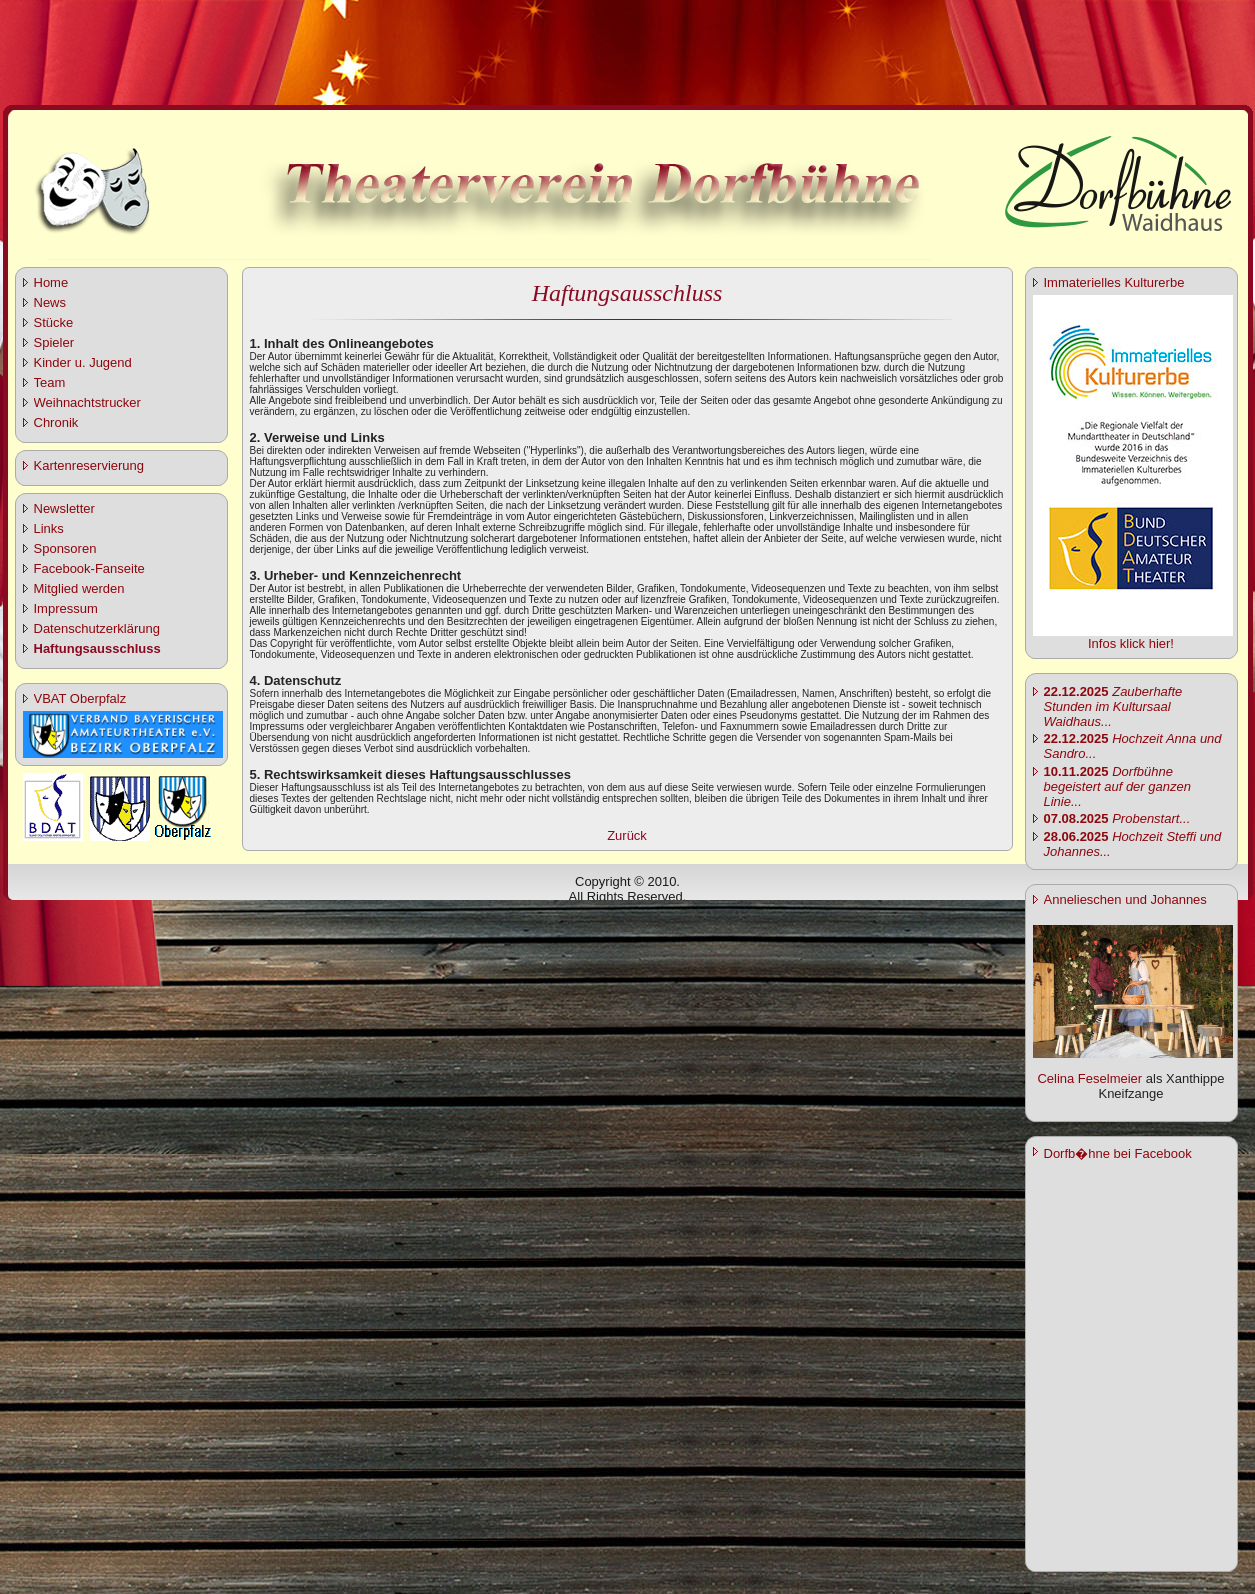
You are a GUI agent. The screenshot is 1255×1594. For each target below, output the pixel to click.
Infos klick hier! (1131, 643)
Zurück (627, 835)
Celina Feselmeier (1089, 1078)
